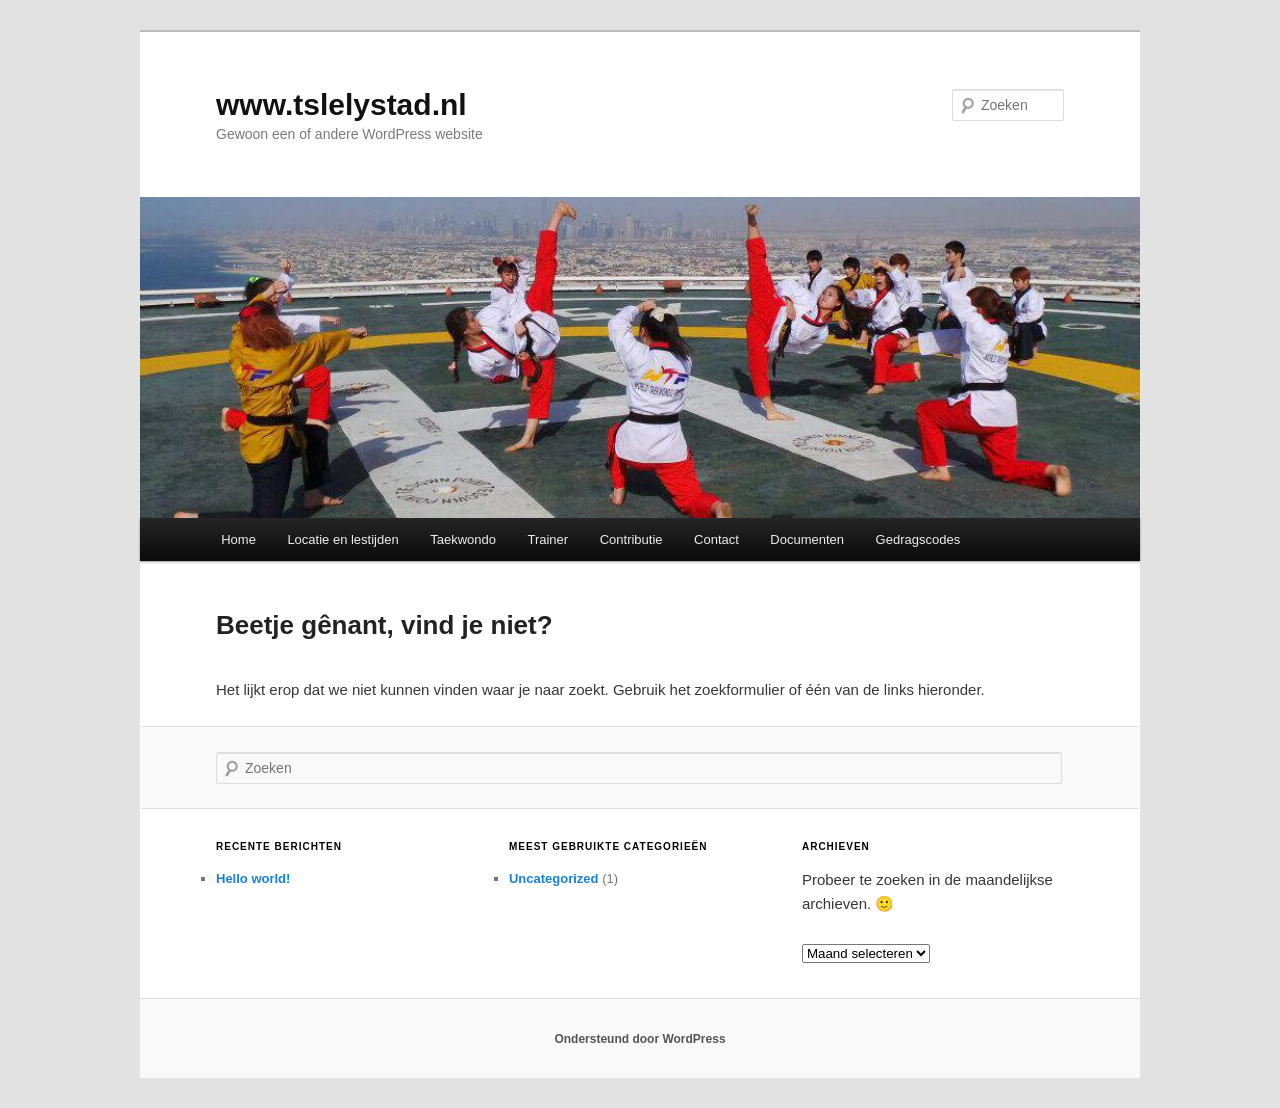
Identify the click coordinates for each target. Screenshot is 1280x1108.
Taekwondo (463, 539)
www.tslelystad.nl (341, 104)
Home (238, 539)
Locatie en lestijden (342, 539)
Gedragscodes (918, 539)
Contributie (631, 539)
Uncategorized (554, 878)
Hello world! (253, 878)
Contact (716, 539)
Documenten (807, 539)
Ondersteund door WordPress (639, 1039)
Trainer (547, 539)
